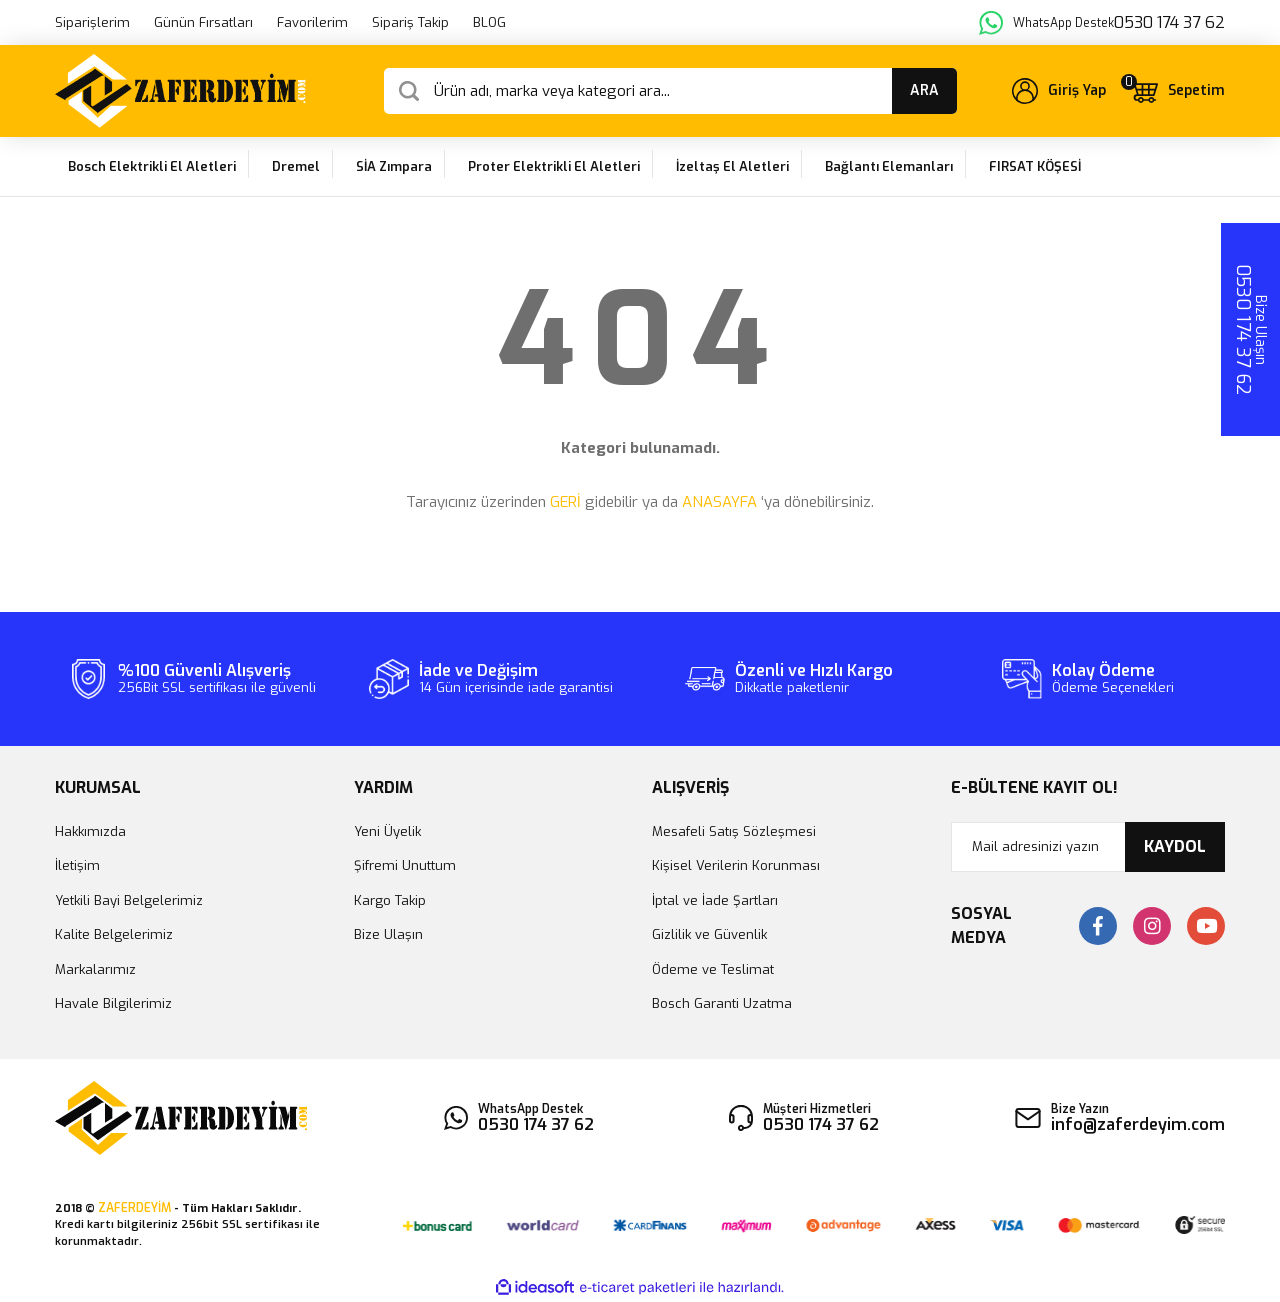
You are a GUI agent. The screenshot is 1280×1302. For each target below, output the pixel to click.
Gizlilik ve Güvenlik (709, 934)
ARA (924, 90)
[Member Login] (1059, 91)
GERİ (565, 502)
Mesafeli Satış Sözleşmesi (734, 831)
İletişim (77, 865)
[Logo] (180, 91)
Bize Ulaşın (388, 934)
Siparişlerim (92, 22)
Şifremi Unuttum (405, 865)
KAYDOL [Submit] (1175, 846)
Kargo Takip (390, 900)
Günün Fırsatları (203, 22)
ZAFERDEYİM (134, 1208)
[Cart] (1177, 91)
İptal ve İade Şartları (715, 900)
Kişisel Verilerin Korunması (736, 865)
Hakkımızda (90, 831)
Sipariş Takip (410, 22)
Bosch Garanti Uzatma (722, 1003)
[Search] (670, 91)
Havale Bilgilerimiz (113, 1003)
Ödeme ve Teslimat (713, 969)
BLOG (489, 22)
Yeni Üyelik (387, 831)
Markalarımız (95, 969)
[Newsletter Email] (1088, 847)
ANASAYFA (719, 502)
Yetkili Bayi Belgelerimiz (129, 900)
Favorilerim (312, 22)
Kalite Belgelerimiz (114, 934)
